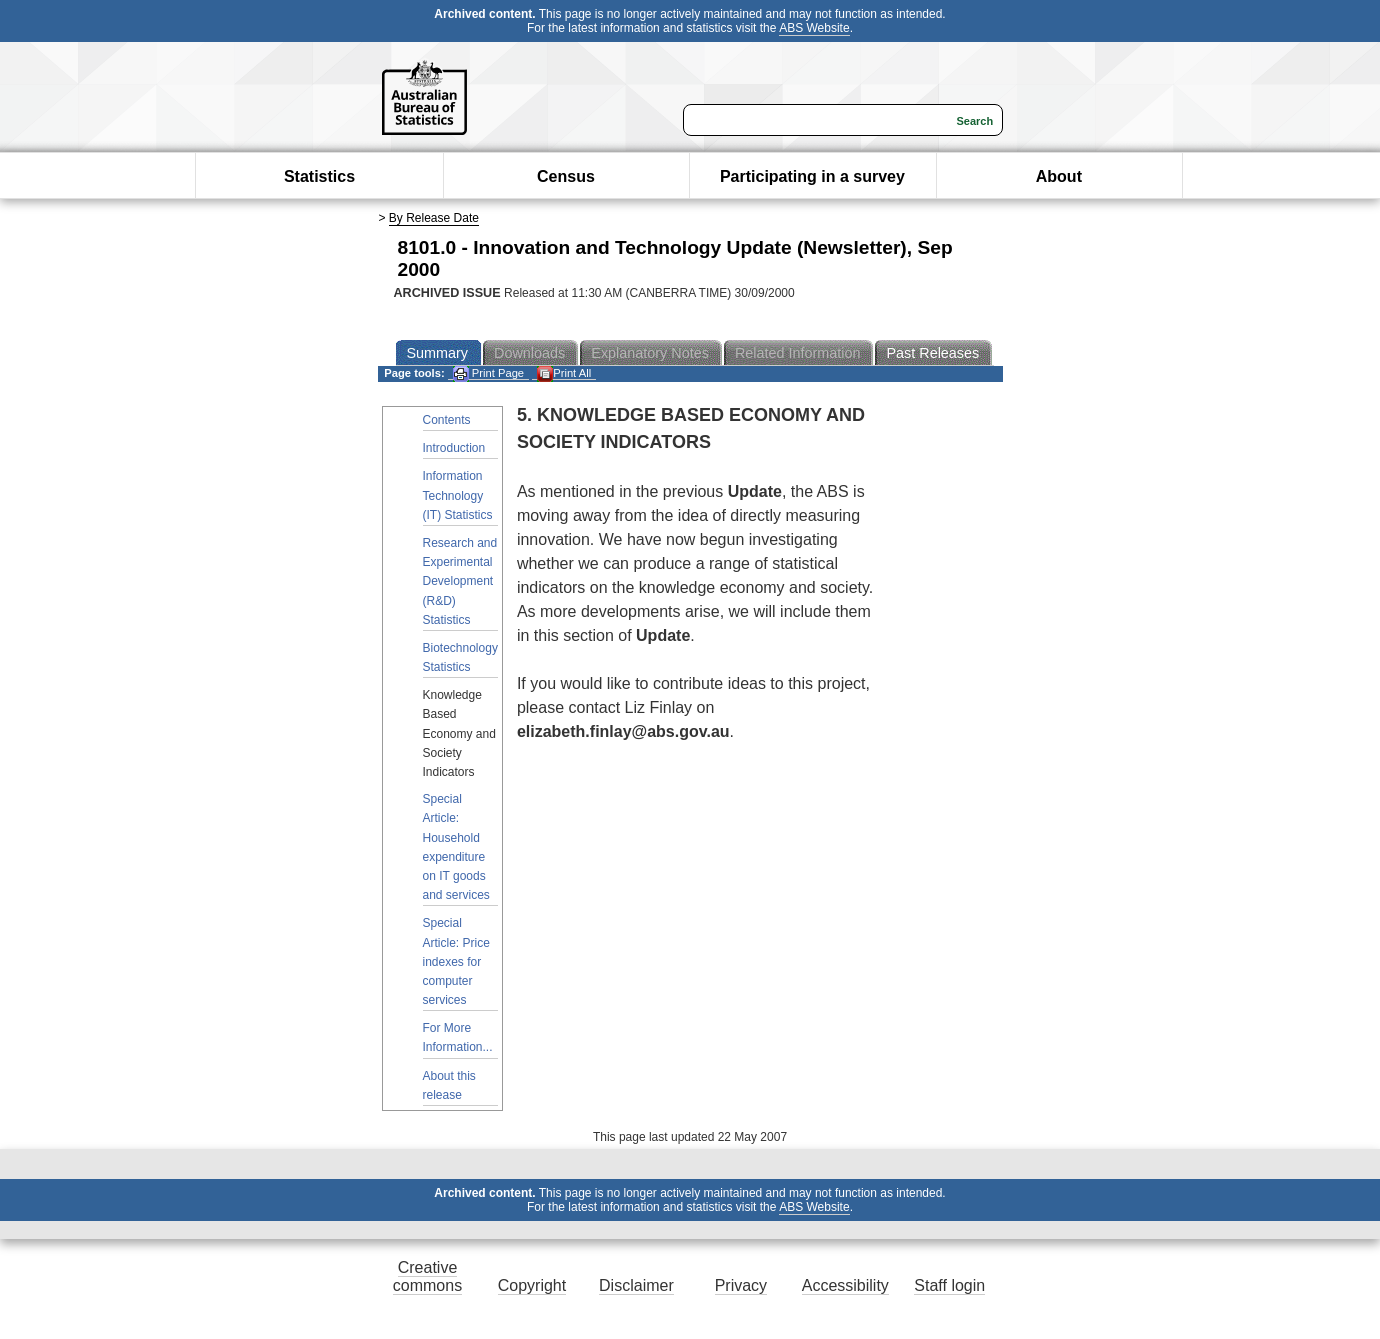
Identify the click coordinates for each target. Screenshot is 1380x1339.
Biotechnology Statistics (460, 657)
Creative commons (427, 1276)
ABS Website (814, 28)
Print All (564, 373)
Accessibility (845, 1285)
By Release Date (434, 218)
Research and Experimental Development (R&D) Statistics (460, 581)
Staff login (949, 1285)
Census (566, 176)
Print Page (488, 373)
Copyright (532, 1285)
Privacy (741, 1285)
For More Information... (458, 1037)
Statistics (319, 176)
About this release (449, 1085)
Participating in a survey (812, 176)
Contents (447, 420)
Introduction (454, 448)
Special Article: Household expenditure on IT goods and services (456, 847)
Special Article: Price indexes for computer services (456, 961)
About (1059, 176)
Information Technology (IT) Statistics (458, 495)
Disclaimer (636, 1285)
